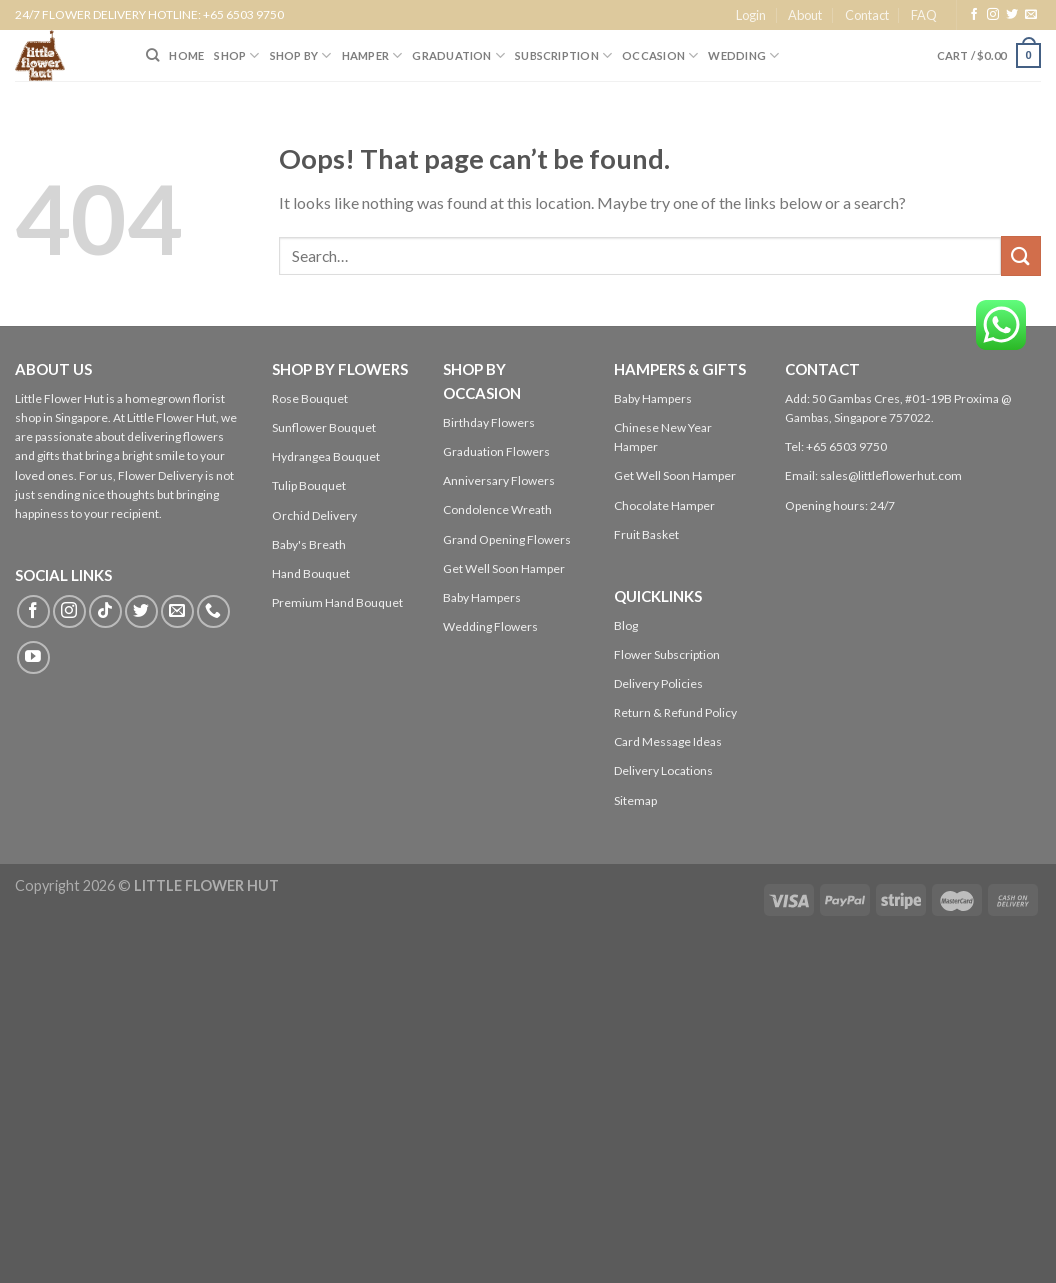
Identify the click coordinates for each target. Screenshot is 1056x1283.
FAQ (924, 15)
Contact (867, 15)
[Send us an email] (1031, 15)
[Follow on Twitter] (1012, 15)
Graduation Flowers (496, 451)
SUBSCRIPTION (563, 55)
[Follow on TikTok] (105, 611)
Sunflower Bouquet (324, 427)
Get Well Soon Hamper (504, 568)
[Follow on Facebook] (974, 15)
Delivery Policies (658, 683)
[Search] (152, 55)
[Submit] (1021, 255)
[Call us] (213, 611)
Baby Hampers (482, 597)
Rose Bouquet (310, 398)
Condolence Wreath (497, 509)
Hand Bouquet (311, 573)
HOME (186, 55)
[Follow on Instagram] (993, 15)
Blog (626, 625)
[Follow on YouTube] (33, 657)
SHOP (236, 55)
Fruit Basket (646, 534)
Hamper (372, 55)
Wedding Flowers (490, 626)
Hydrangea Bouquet (326, 456)
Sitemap (635, 800)
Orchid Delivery (314, 515)
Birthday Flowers (489, 422)
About (805, 15)
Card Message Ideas (668, 741)
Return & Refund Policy (675, 712)
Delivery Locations (663, 770)
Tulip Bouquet (309, 485)
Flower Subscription (667, 654)
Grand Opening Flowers (507, 539)
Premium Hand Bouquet (337, 602)
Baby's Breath (309, 544)
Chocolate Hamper (664, 505)
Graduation (458, 55)
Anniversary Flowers (499, 480)
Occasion (660, 55)
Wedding (743, 55)
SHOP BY (301, 55)
